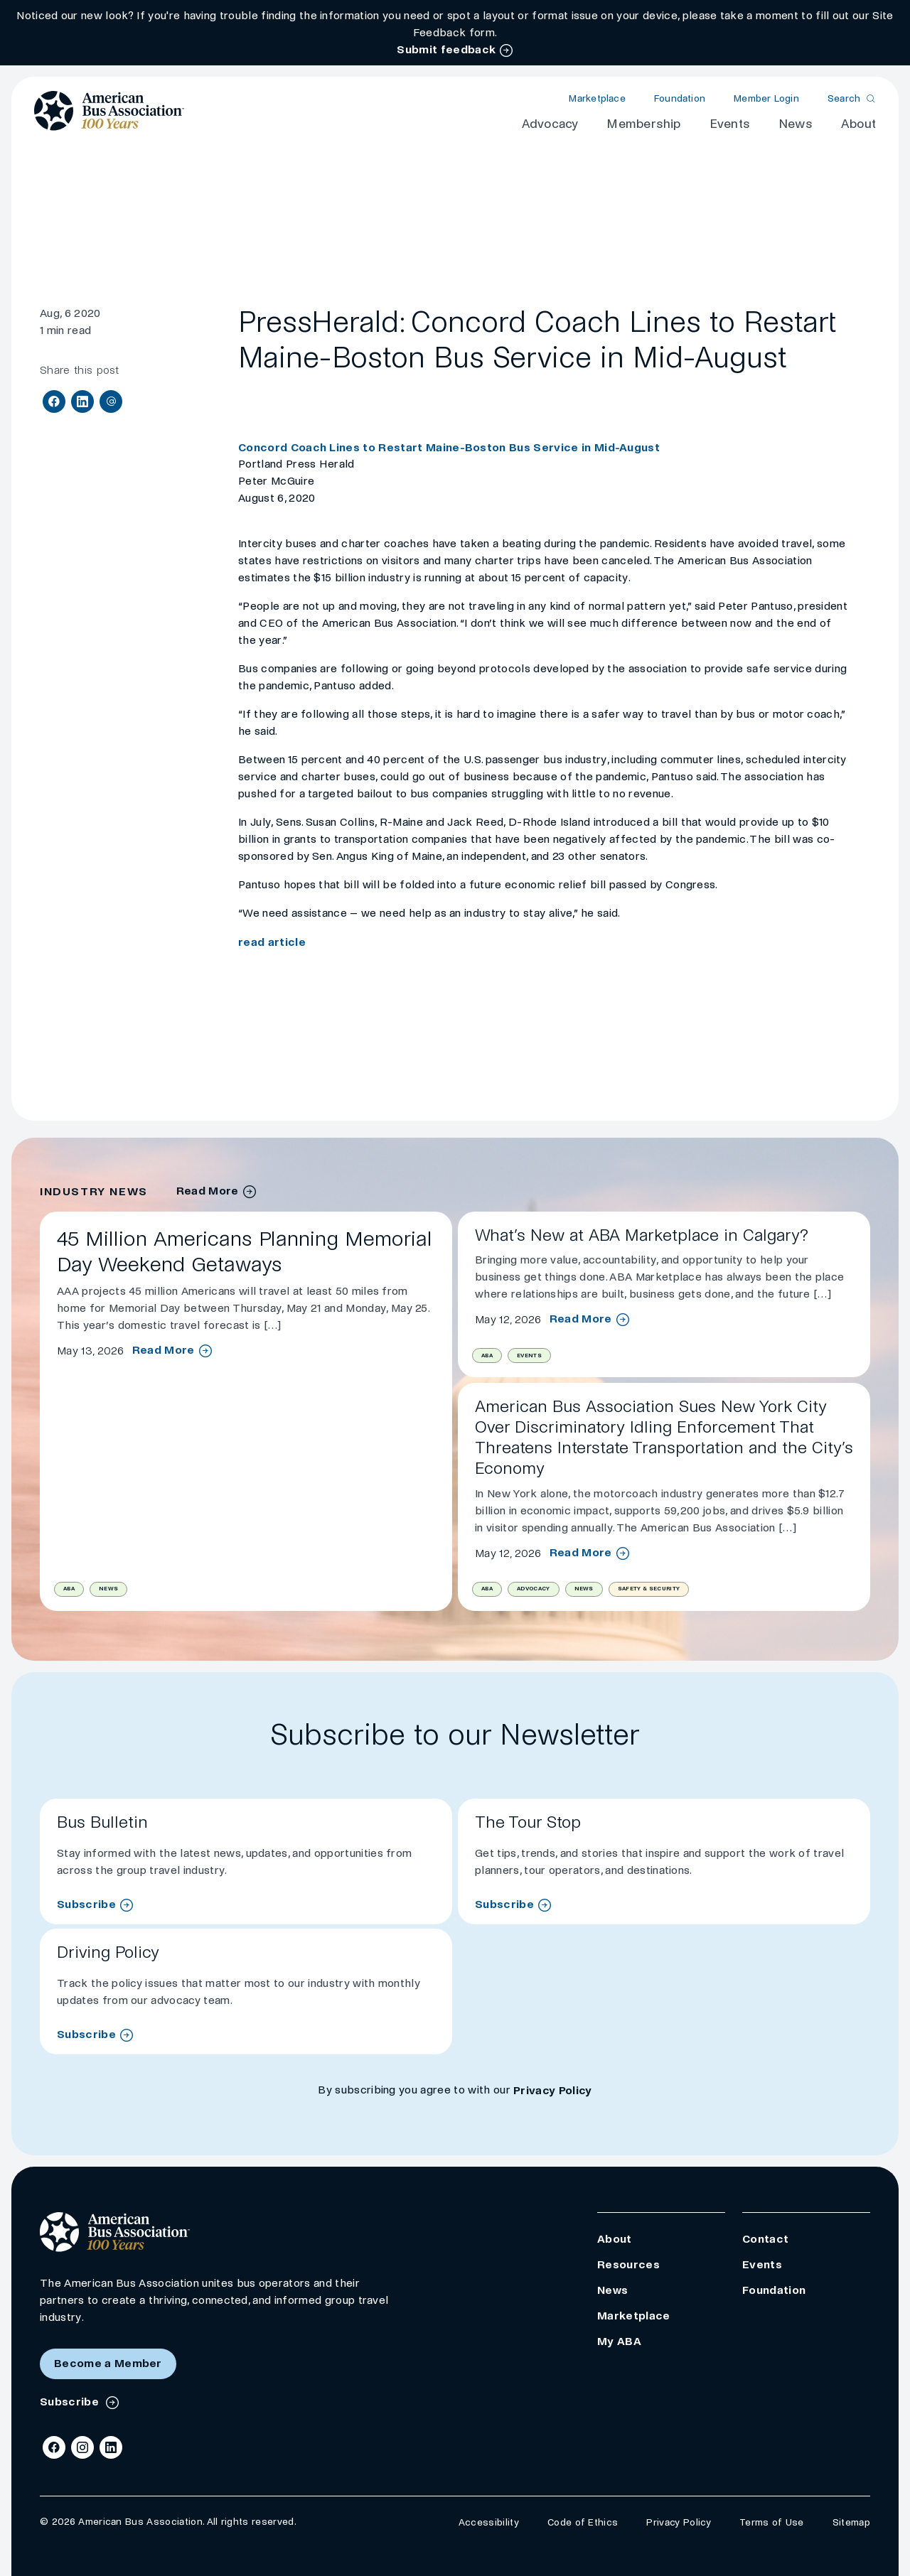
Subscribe (86, 1904)
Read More (163, 1350)
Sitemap (851, 2522)
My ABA (619, 2341)
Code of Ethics (582, 2522)
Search (844, 98)
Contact (765, 2239)
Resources (628, 2264)
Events (730, 124)
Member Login (766, 98)
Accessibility (489, 2522)
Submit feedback (446, 49)
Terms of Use (771, 2522)
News (795, 124)
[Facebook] (54, 2447)
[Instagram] (82, 2447)
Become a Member (108, 2363)
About (858, 124)
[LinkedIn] (111, 2447)
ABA (69, 1588)
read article (272, 942)
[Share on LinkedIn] (82, 401)
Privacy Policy (552, 2090)
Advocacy (550, 124)
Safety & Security (649, 1588)
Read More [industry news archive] (207, 1191)
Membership (643, 124)
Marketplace (597, 98)
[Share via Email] (111, 401)
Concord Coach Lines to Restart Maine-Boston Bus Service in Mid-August (449, 447)
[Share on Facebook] (54, 401)
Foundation (679, 98)
